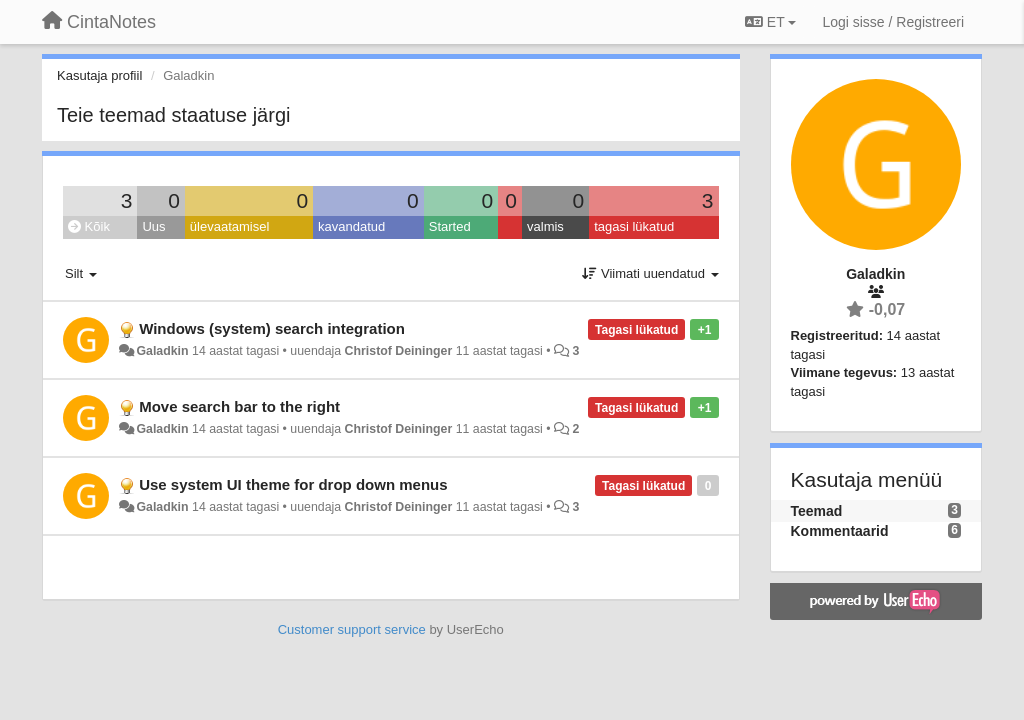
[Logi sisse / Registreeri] (893, 22)
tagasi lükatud (634, 226)
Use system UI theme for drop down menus (293, 484)
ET (770, 22)
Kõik (89, 226)
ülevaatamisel (230, 226)
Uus (153, 226)
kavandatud (351, 226)
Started (450, 226)
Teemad (817, 511)
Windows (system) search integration (272, 328)
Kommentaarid (840, 531)
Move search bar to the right (239, 406)
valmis (545, 226)
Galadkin (162, 351)
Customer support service (352, 629)
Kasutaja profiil (99, 75)
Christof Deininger (399, 351)
